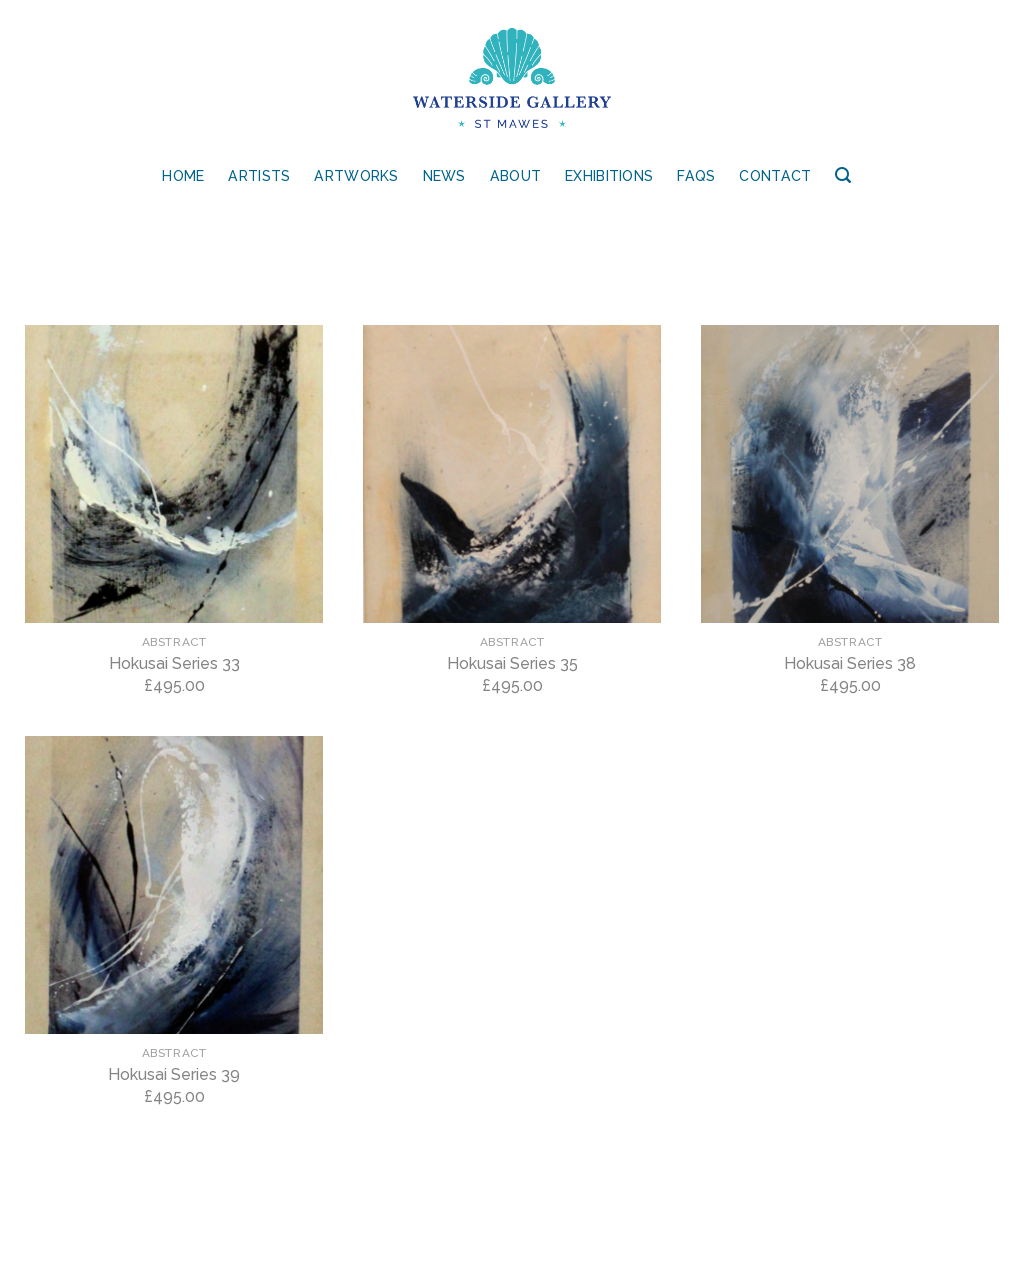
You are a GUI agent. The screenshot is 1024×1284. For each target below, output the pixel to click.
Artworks (356, 176)
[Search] (843, 175)
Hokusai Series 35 (512, 663)
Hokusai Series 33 (174, 663)
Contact (775, 176)
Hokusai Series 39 (174, 1074)
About (515, 176)
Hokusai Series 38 (850, 663)
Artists (259, 176)
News (444, 176)
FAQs (696, 176)
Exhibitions (609, 176)
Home (183, 176)
